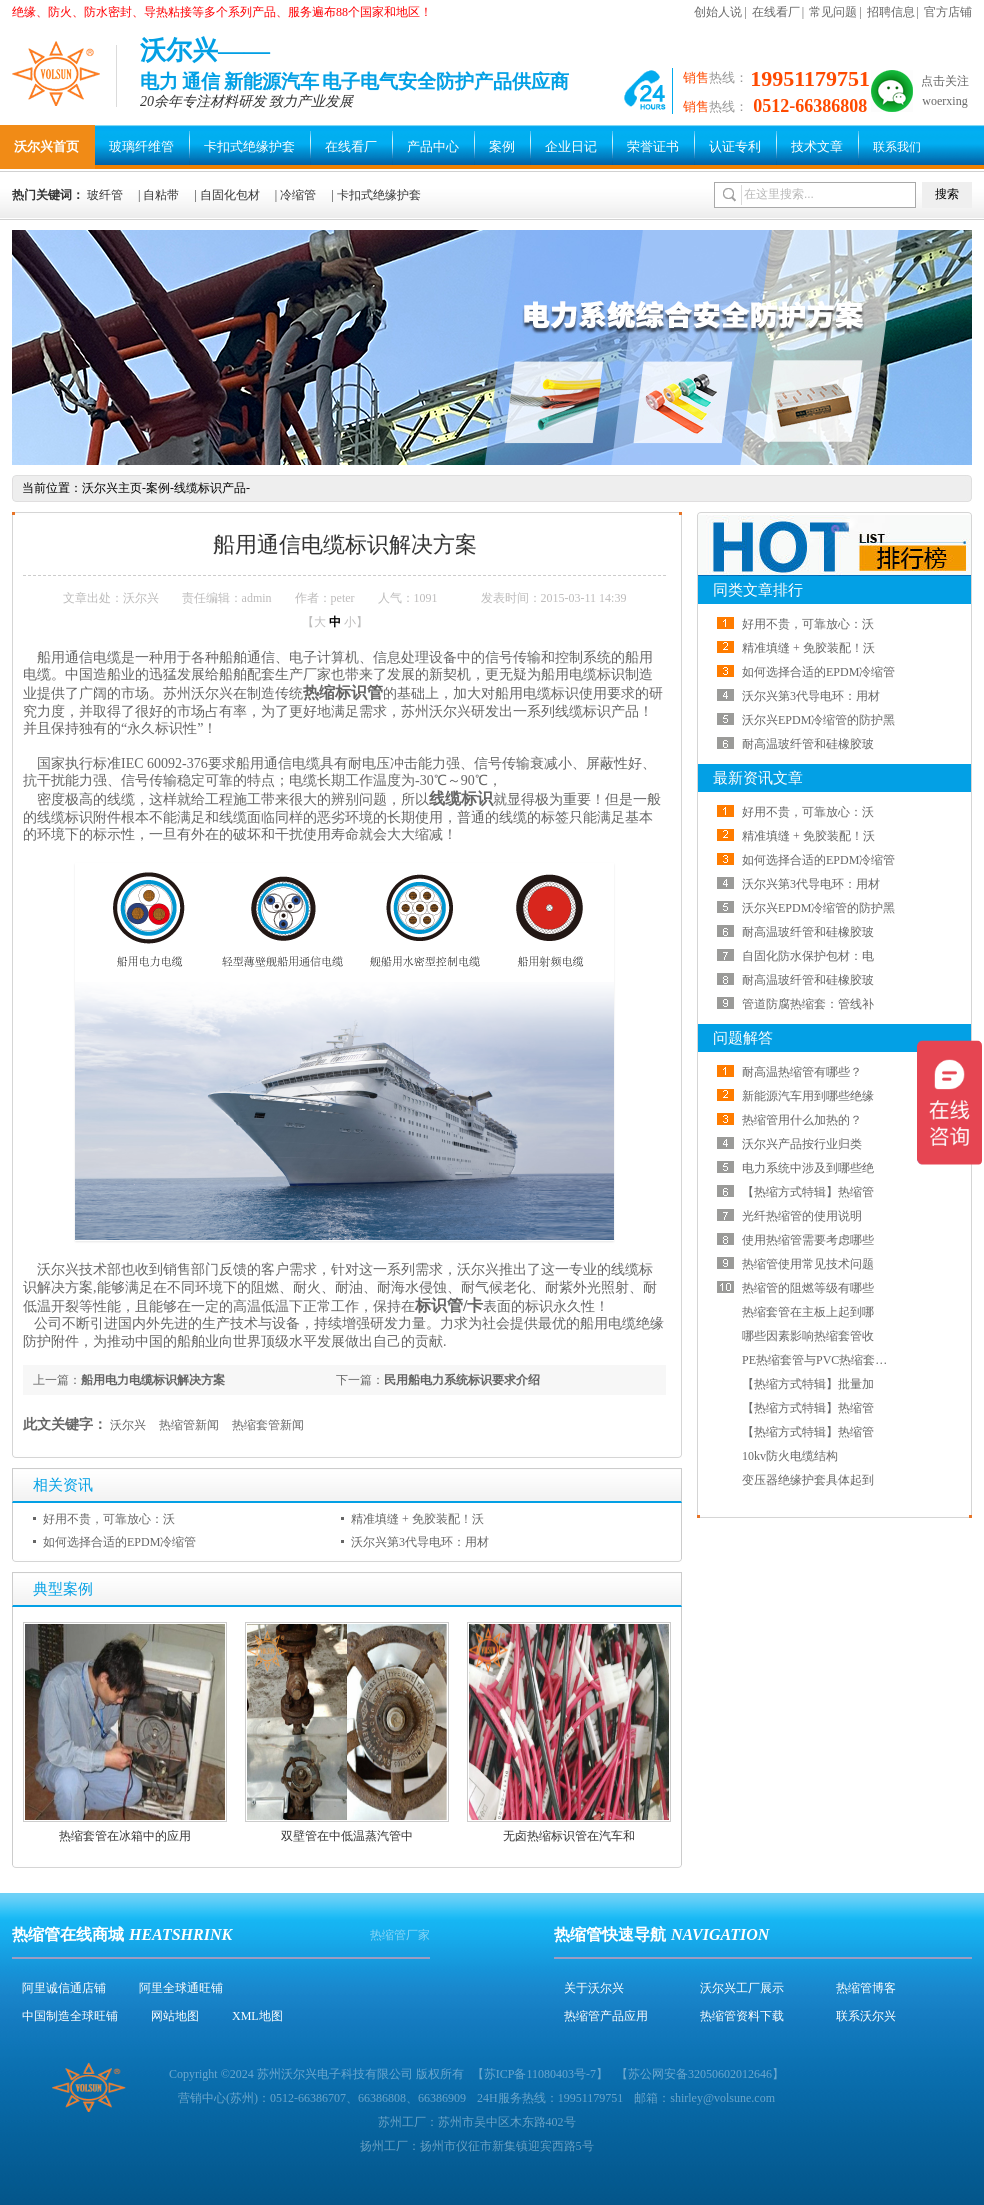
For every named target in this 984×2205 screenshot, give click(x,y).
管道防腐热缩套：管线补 (808, 1004)
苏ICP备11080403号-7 (540, 2074)
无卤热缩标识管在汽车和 (569, 1836)
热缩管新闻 (189, 1425)
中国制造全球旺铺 (70, 2016)
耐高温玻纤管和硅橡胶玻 (808, 744)
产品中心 (433, 146)
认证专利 (735, 146)
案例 (502, 146)
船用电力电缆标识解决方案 (153, 1380)
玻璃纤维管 (141, 146)
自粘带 (161, 195)
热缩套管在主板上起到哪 (808, 1312)
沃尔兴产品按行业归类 (802, 1144)
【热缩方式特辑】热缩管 (808, 1192)
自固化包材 (230, 195)
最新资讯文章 (758, 778)
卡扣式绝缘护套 (249, 146)
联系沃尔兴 (866, 2016)
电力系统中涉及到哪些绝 (808, 1168)
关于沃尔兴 (594, 1988)
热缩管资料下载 (742, 2016)
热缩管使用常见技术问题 (808, 1264)
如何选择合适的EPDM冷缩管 (119, 1542)
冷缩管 (298, 195)
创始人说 (718, 12)
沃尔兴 (128, 1425)
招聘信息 (891, 12)
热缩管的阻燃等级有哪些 (808, 1288)
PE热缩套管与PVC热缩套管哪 (820, 1360)
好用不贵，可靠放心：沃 (109, 1519)
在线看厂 (776, 12)
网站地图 (175, 2016)
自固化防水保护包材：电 (808, 956)
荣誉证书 (653, 146)
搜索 (947, 194)
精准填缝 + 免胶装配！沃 (417, 1519)
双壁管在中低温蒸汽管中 (347, 1836)
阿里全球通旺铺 (181, 1988)
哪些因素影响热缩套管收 (808, 1336)
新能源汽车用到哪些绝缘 (808, 1096)
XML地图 (257, 2016)
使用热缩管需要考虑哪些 (808, 1240)
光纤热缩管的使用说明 (802, 1216)
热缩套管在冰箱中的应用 (125, 1836)
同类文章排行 (758, 590)
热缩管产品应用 (606, 2016)
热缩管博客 (866, 1988)
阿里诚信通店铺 (64, 1988)
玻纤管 (105, 195)
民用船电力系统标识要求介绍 (462, 1380)
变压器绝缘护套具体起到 (808, 1480)
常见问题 (833, 12)
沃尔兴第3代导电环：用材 (420, 1542)
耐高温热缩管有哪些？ (802, 1072)
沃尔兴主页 (112, 488)
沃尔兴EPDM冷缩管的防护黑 (818, 720)
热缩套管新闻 (268, 1425)
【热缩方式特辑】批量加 (808, 1384)
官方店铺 (948, 12)
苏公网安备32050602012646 (700, 2074)
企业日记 (571, 146)
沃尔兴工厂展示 (742, 1988)
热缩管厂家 (400, 1935)
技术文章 (817, 146)
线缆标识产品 (210, 488)
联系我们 (897, 147)
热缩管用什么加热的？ (802, 1120)
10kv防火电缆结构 (790, 1456)
